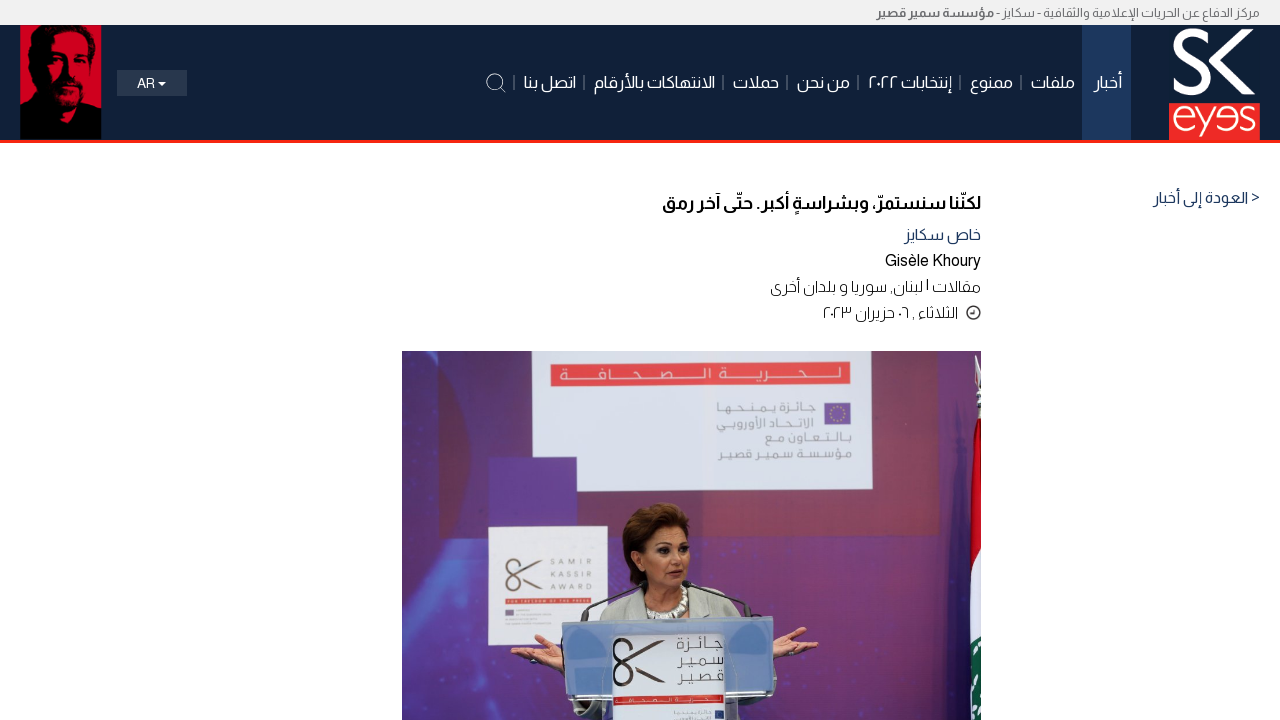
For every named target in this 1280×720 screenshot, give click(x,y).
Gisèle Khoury (933, 260)
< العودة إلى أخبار (1206, 198)
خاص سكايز (942, 234)
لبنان (908, 286)
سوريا (869, 286)
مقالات (956, 286)
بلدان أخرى (803, 286)
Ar (151, 83)
